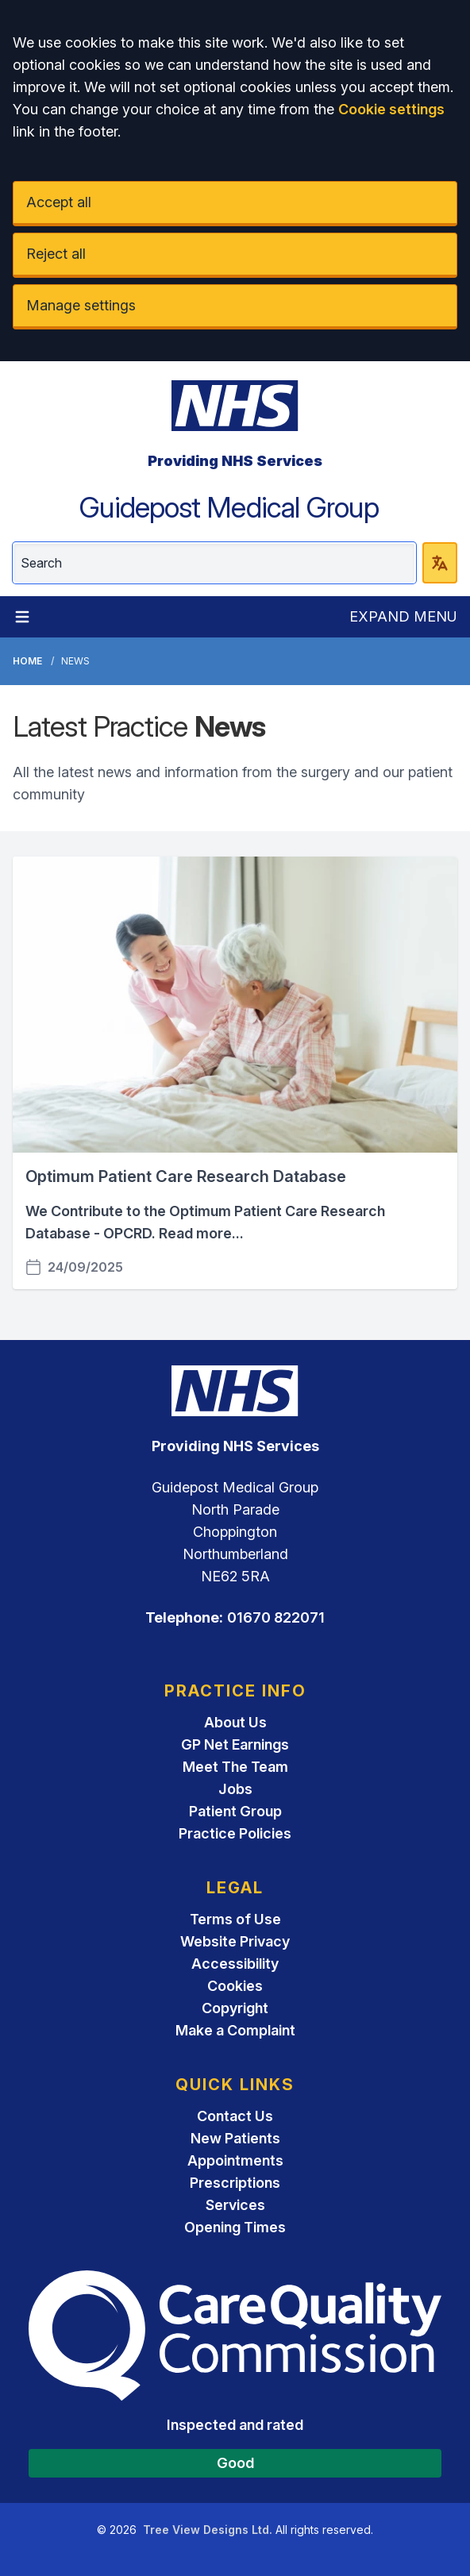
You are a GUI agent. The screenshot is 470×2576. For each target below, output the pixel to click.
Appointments (235, 2160)
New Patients (235, 2138)
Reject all (56, 253)
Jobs (235, 1789)
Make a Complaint (235, 2030)
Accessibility (235, 1963)
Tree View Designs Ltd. (207, 2529)
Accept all (58, 202)
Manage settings (81, 305)
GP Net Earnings (235, 1744)
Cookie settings (391, 109)
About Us (235, 1722)
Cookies (235, 1985)
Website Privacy (235, 1941)
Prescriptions (235, 2182)
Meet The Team (235, 1766)
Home (27, 661)
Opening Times (235, 2227)
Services (235, 2205)
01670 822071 (276, 1617)
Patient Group (235, 1811)
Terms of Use (235, 1919)
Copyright (235, 2008)
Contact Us (235, 2116)
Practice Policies (235, 1833)
